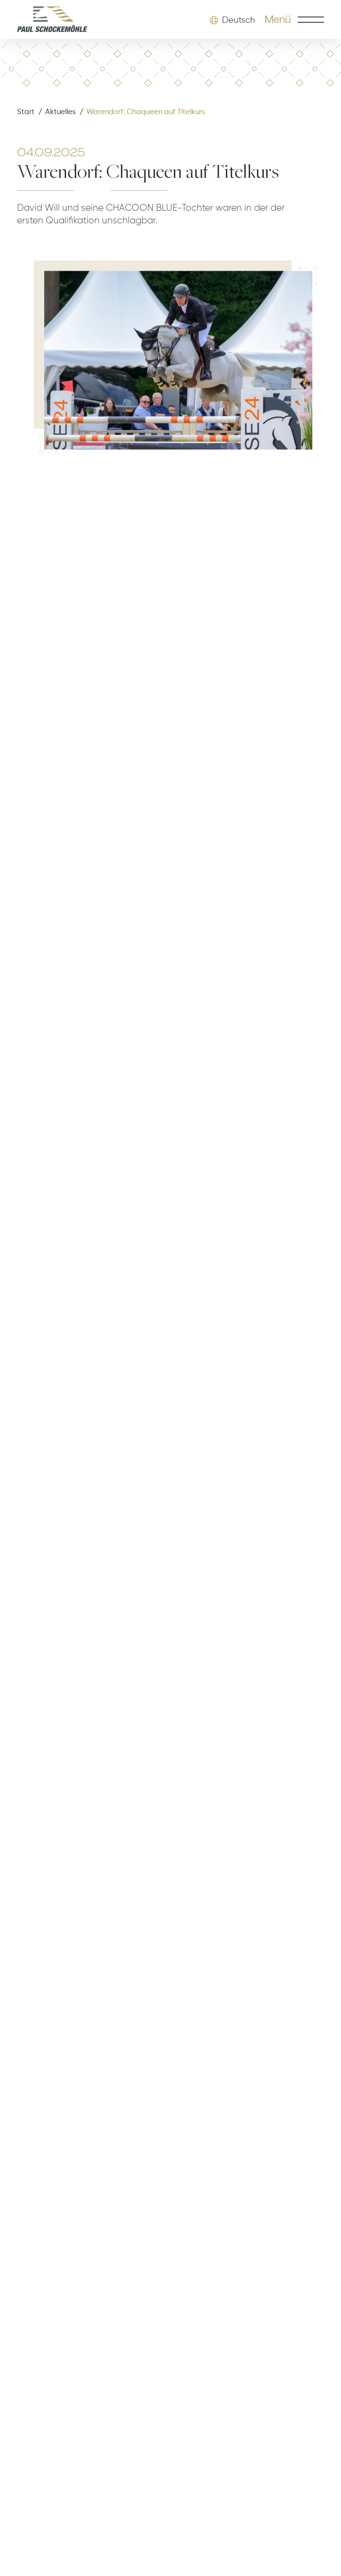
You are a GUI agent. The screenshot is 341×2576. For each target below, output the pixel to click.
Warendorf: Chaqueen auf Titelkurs (145, 112)
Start (25, 112)
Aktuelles (60, 112)
